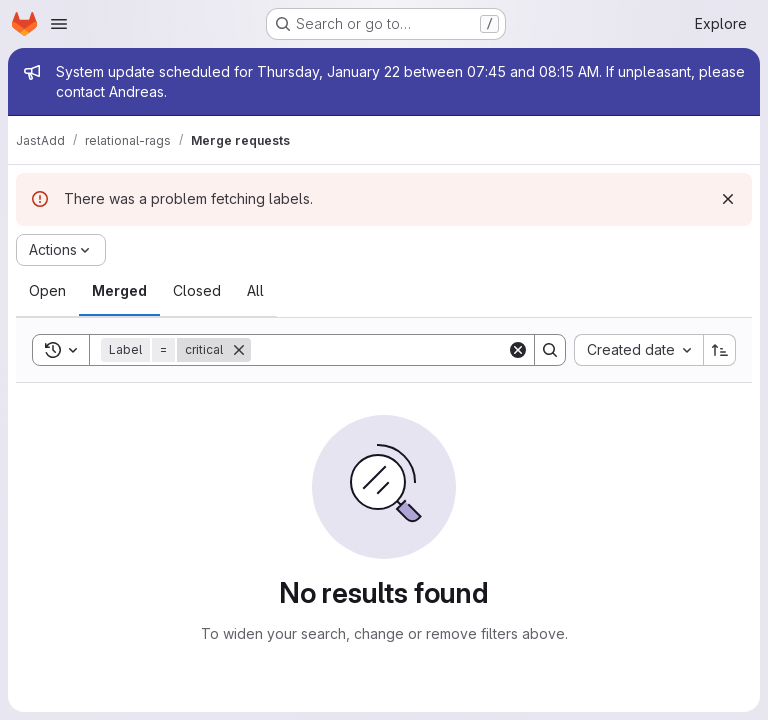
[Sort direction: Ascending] (720, 350)
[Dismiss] (728, 199)
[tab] (47, 291)
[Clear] (518, 350)
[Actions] (61, 250)
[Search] (379, 350)
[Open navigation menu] (59, 24)
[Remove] (239, 350)
